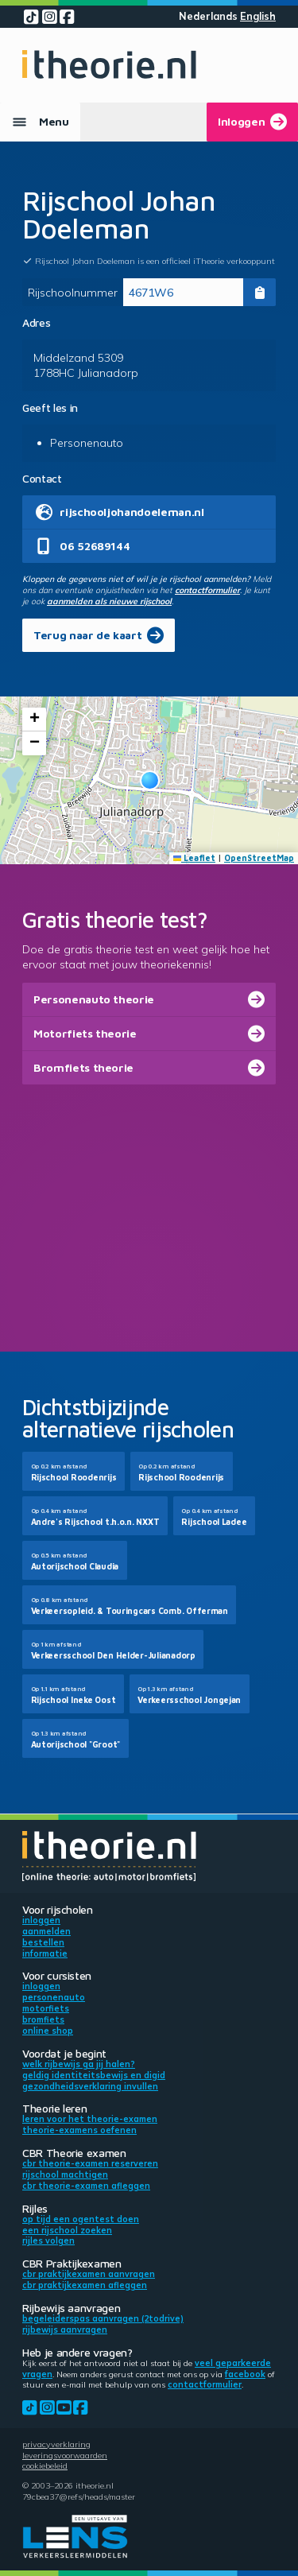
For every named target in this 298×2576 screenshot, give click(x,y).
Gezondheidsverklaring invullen (90, 2086)
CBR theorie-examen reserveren (90, 2163)
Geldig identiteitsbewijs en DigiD (93, 2075)
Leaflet (194, 858)
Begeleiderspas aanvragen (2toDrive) (103, 2318)
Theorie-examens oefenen (79, 2130)
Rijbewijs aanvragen (64, 2329)
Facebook (245, 2374)
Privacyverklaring (56, 2444)
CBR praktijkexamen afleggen (84, 2285)
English (258, 16)
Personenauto (53, 1997)
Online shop (47, 2030)
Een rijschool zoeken (67, 2230)
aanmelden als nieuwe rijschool (109, 601)
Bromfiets (43, 2019)
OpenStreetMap (259, 858)
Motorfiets (45, 2008)
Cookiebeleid (45, 2465)
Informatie (45, 1953)
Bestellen (43, 1942)
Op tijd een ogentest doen (80, 2219)
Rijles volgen (48, 2240)
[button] (150, 780)
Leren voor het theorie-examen (89, 2118)
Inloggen (41, 1920)
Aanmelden (46, 1931)
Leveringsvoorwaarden (64, 2455)
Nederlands (208, 16)
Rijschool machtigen (65, 2174)
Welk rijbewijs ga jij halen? (78, 2064)
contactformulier (207, 590)
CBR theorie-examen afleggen (86, 2185)
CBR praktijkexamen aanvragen (88, 2273)
